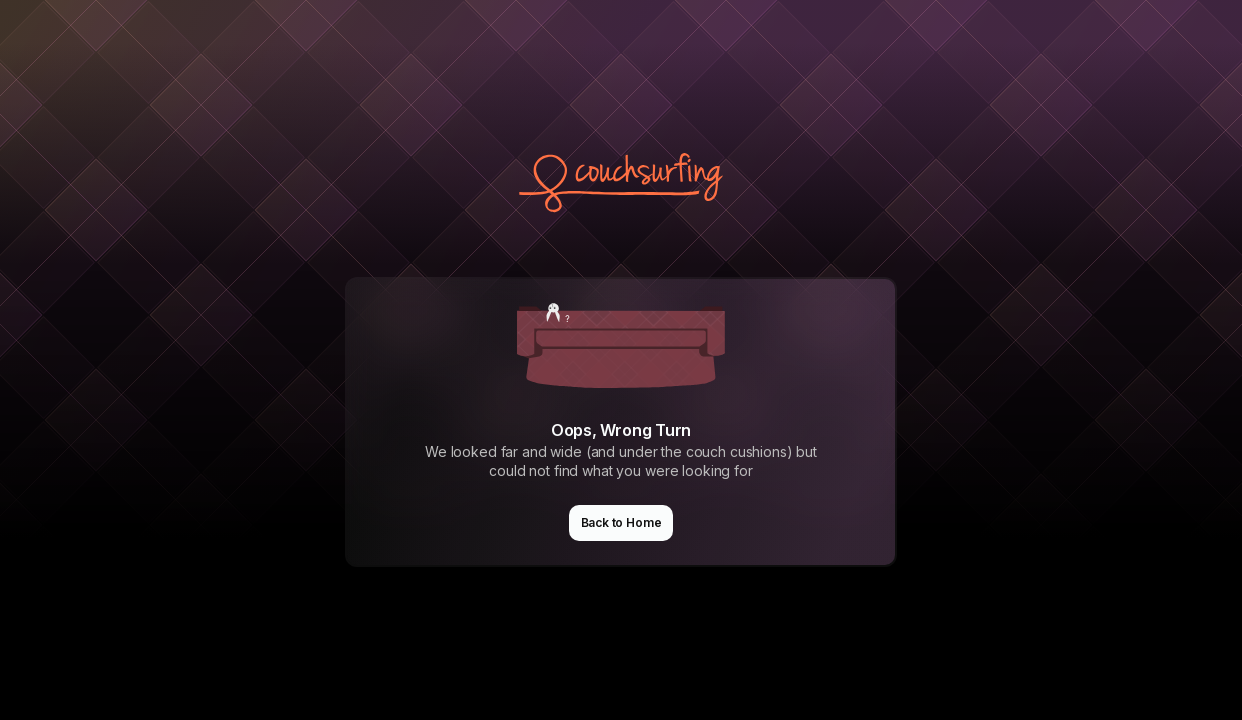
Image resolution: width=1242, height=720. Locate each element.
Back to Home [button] (621, 522)
